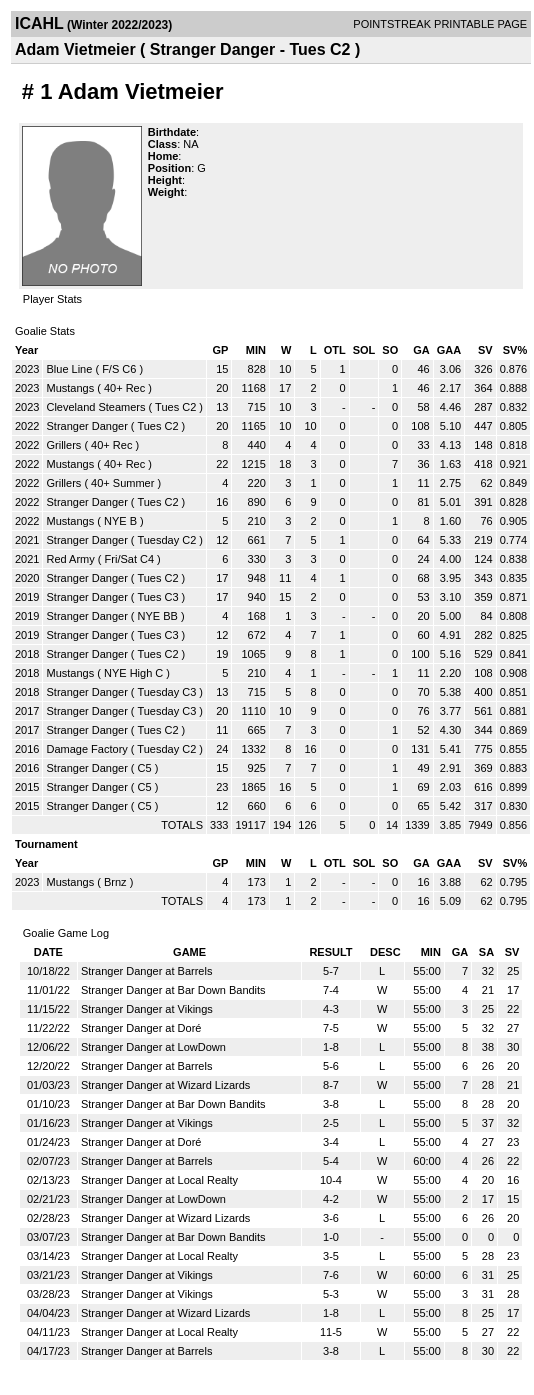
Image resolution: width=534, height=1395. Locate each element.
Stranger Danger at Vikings (147, 1009)
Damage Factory (86, 749)
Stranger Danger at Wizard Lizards (165, 1085)
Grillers (63, 445)
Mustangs (70, 388)
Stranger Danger (86, 426)
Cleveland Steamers (95, 407)
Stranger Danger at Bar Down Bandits (173, 990)
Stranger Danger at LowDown (153, 1047)
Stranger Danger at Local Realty (159, 1180)
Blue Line (69, 369)
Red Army (70, 559)
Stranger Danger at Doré (141, 1028)
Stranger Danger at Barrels (146, 971)
